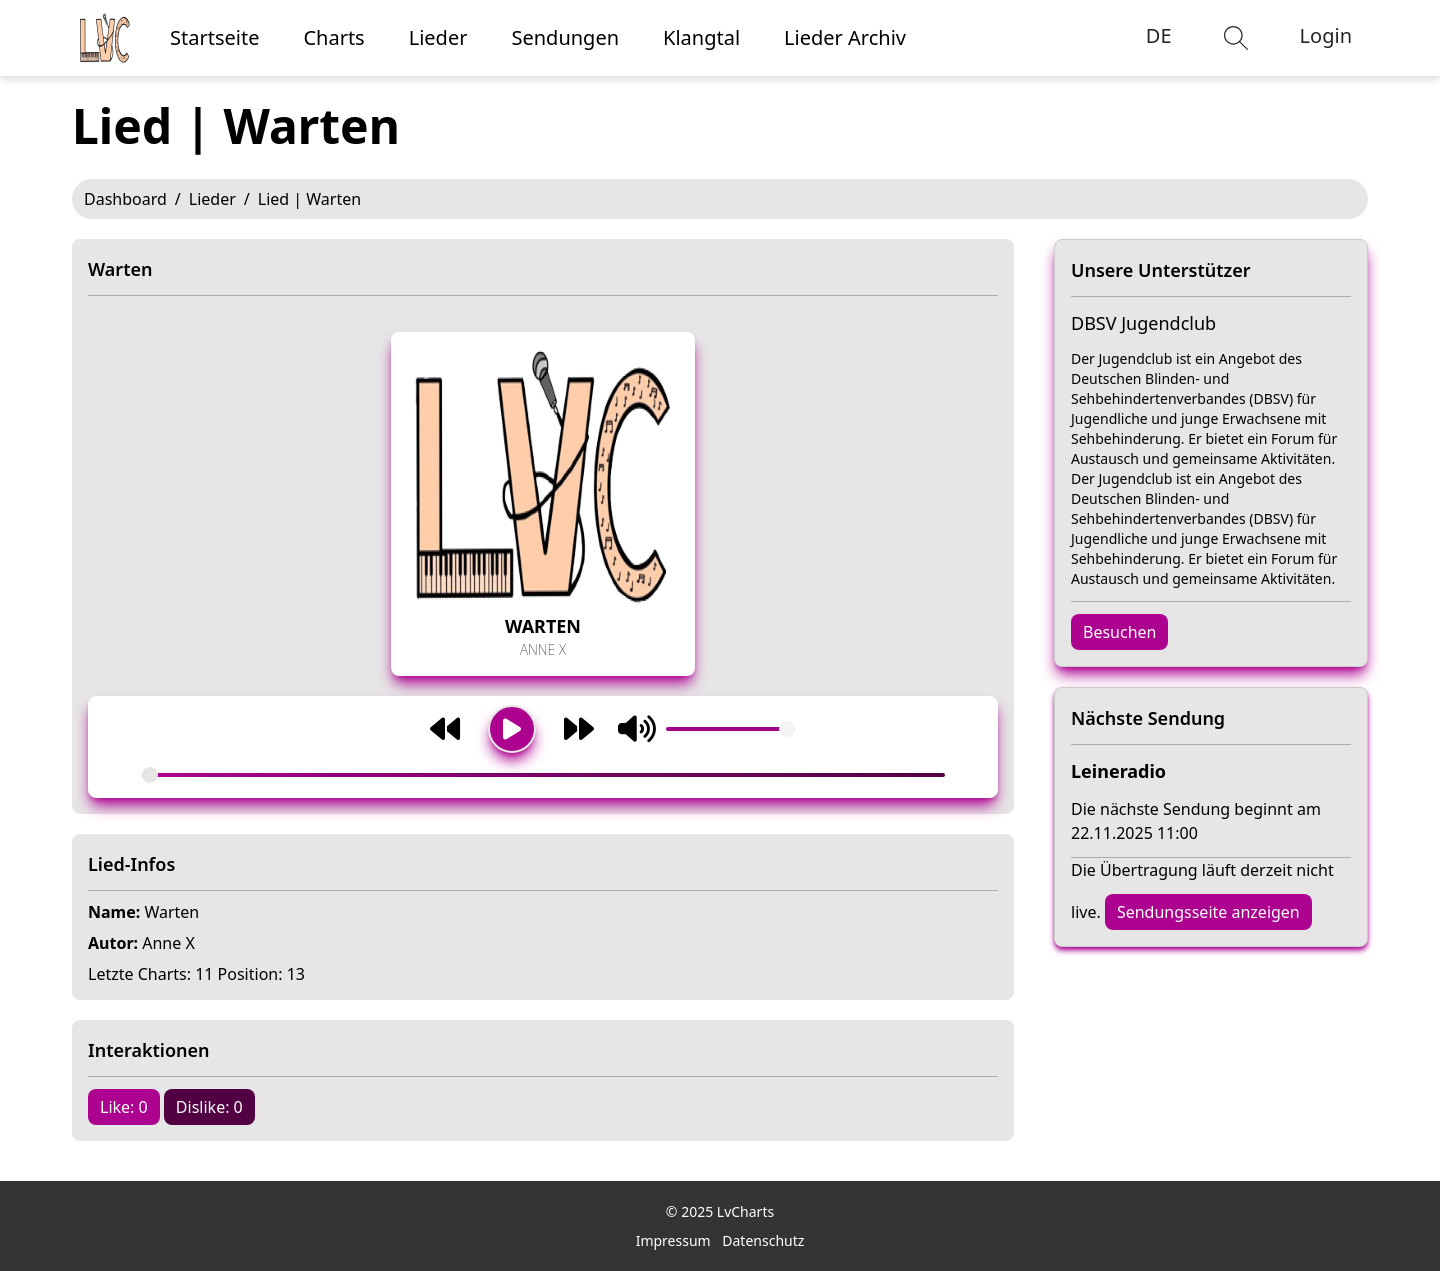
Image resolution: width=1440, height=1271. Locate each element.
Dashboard (125, 199)
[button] (1236, 38)
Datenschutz (763, 1240)
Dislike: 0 (209, 1107)
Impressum (673, 1240)
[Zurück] (445, 729)
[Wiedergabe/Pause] (512, 729)
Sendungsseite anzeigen (1208, 912)
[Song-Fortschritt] (543, 775)
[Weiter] (579, 729)
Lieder (212, 199)
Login (1326, 35)
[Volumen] (730, 729)
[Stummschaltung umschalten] (637, 729)
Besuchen (1119, 632)
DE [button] (1159, 35)
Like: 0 (124, 1107)
